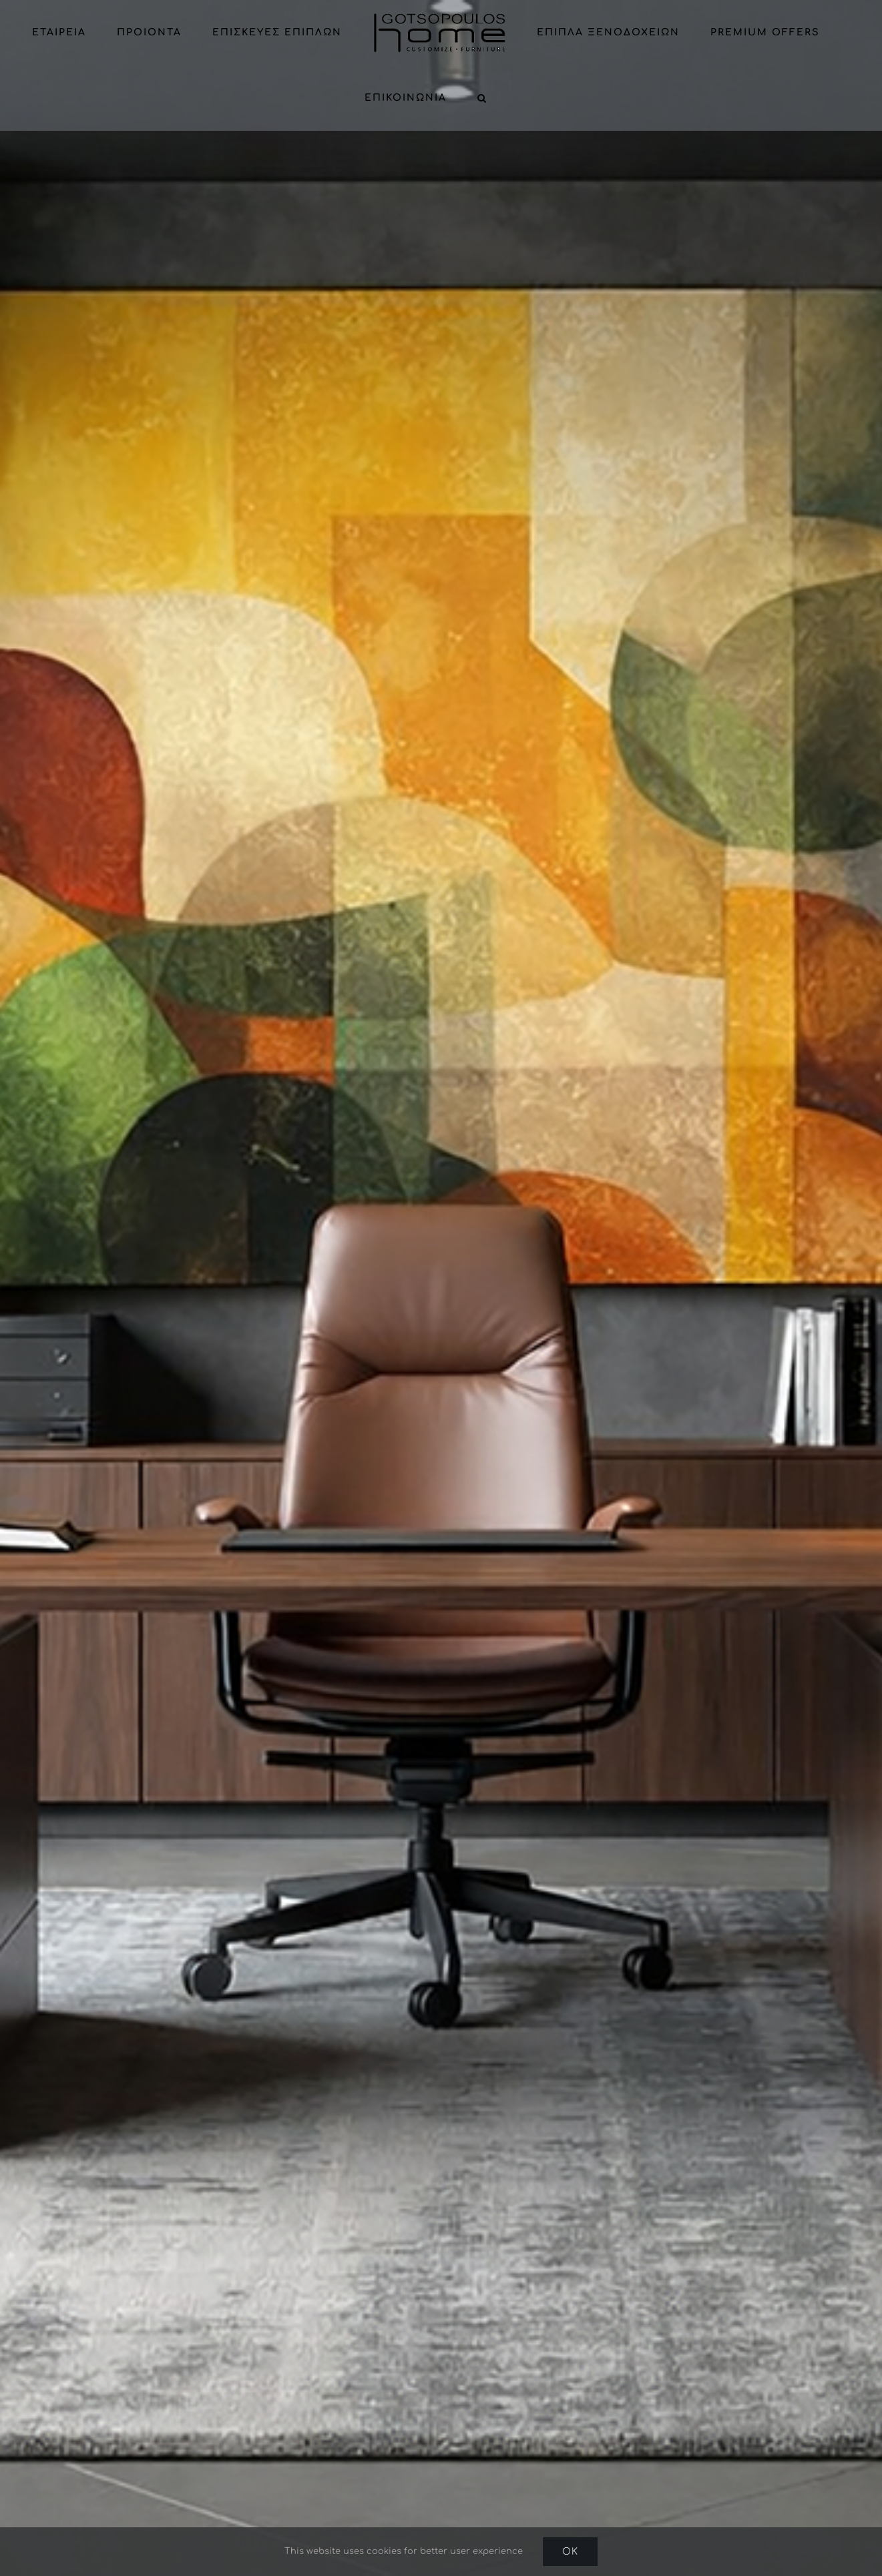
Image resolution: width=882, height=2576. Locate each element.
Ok (570, 2552)
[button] (482, 98)
